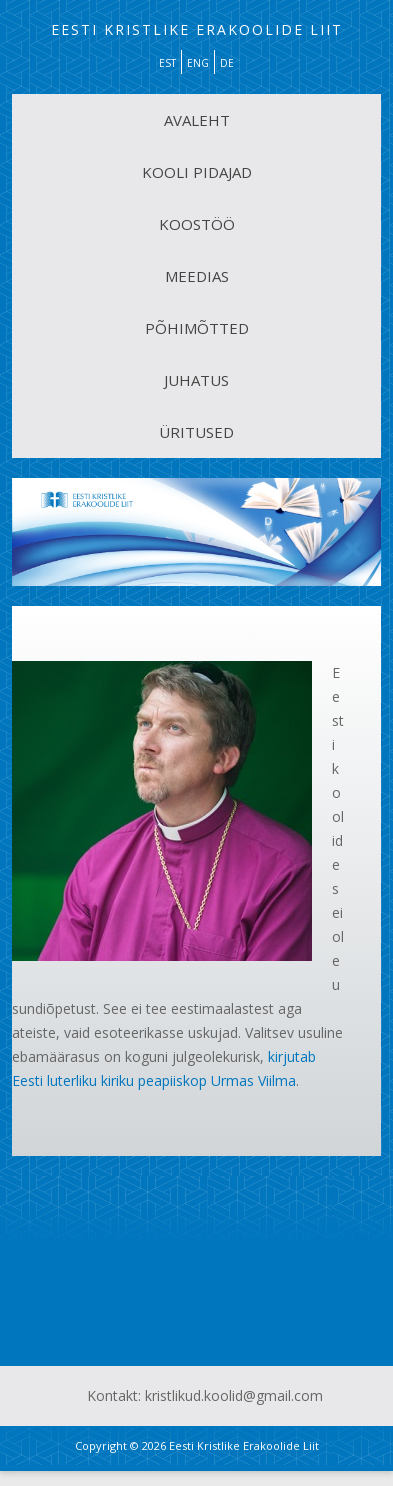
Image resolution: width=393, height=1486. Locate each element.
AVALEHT (197, 120)
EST (167, 63)
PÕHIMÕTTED (197, 328)
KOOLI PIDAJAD (197, 172)
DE (227, 63)
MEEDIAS (197, 276)
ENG (198, 63)
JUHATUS (196, 380)
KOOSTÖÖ (197, 224)
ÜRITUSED (196, 432)
